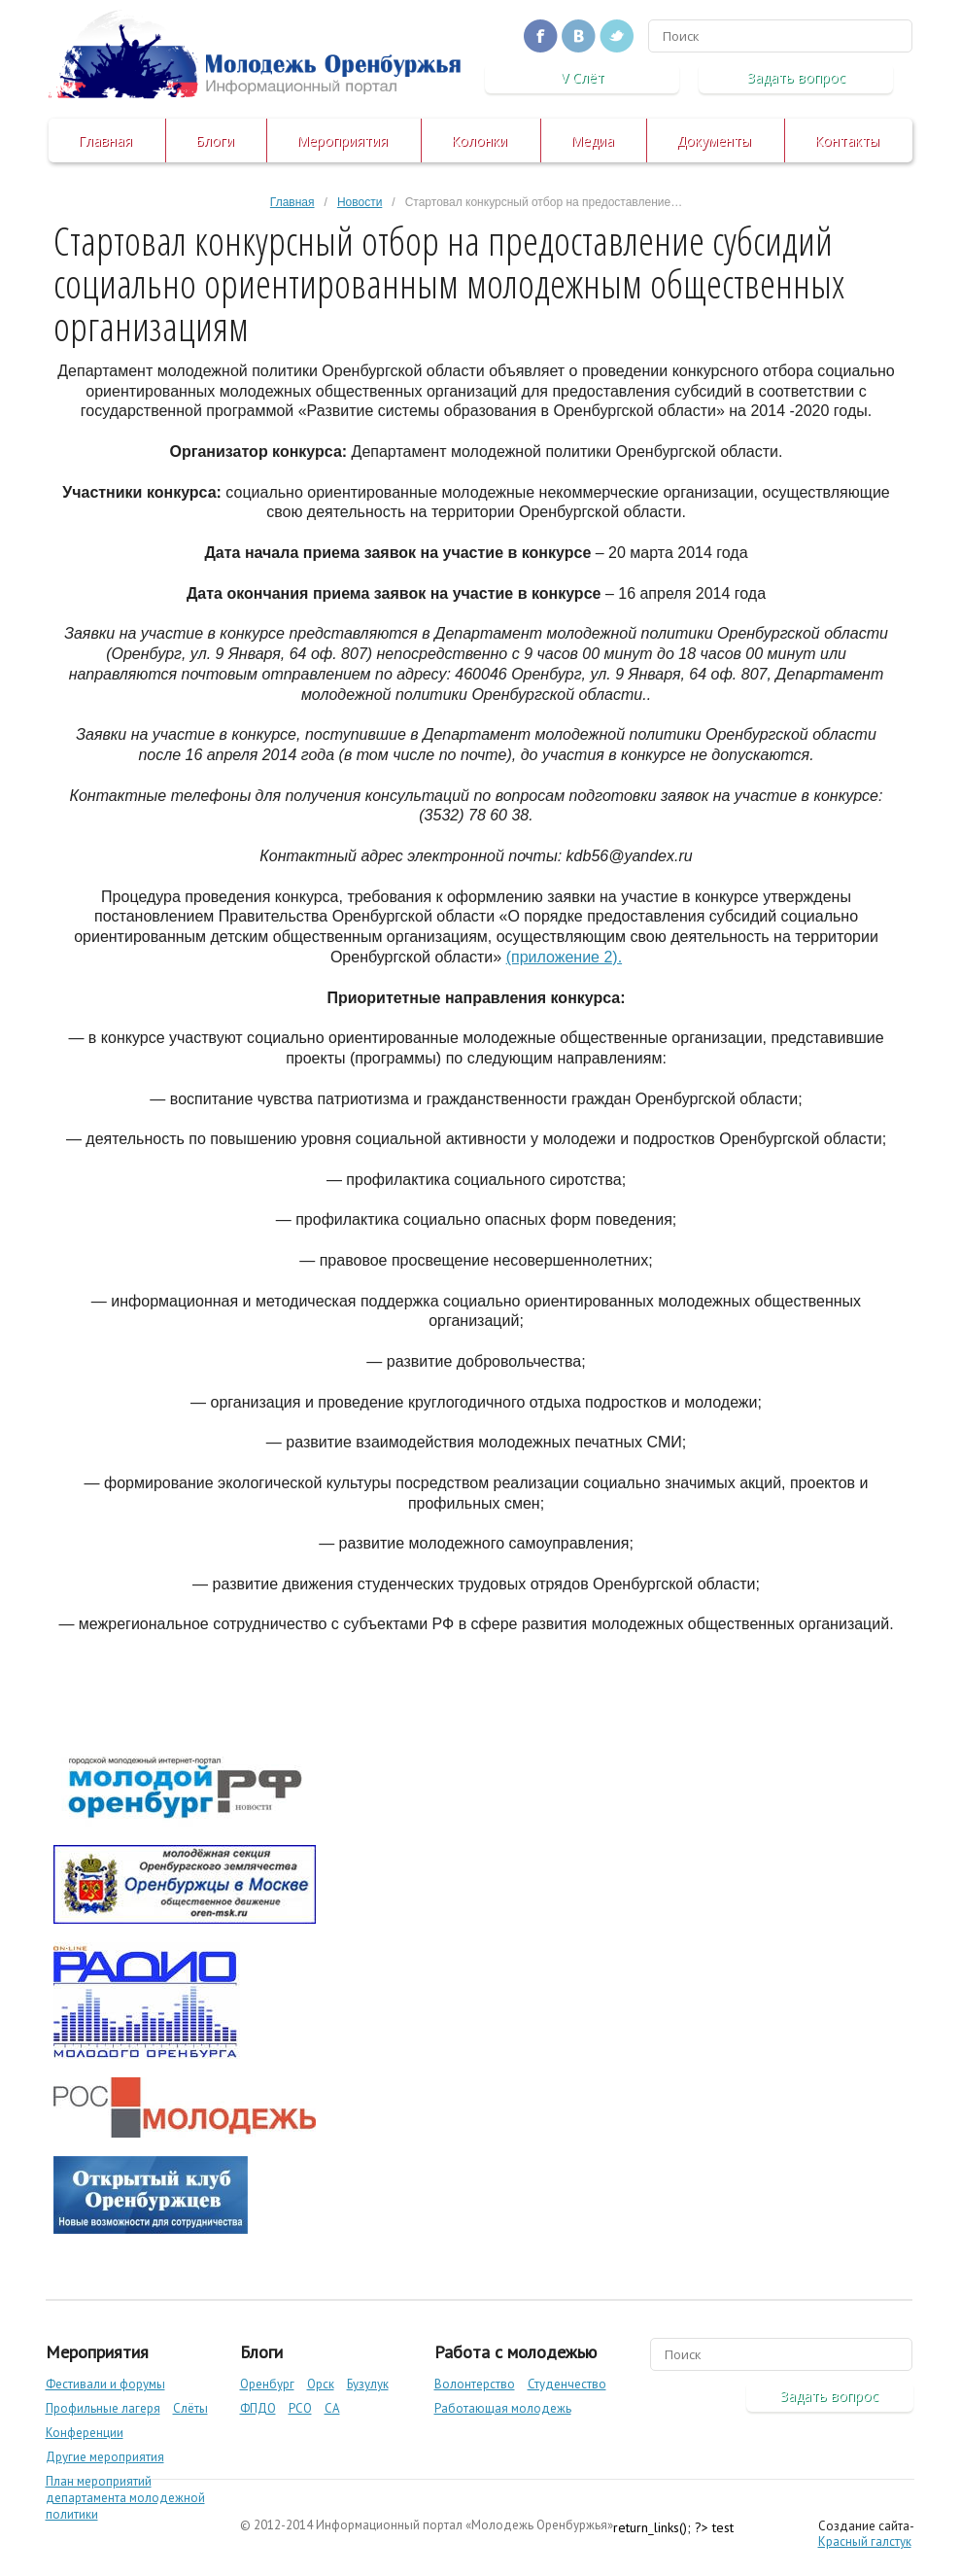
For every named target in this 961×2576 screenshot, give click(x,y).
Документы (713, 140)
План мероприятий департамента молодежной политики (125, 2498)
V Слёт (582, 77)
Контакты (846, 140)
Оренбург (267, 2384)
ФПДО (258, 2408)
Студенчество (567, 2384)
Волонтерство (474, 2384)
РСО (300, 2408)
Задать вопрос (796, 77)
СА (332, 2408)
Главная (105, 140)
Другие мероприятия (105, 2457)
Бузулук (368, 2384)
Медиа (592, 140)
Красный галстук (864, 2541)
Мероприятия (342, 140)
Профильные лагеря (103, 2408)
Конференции (84, 2432)
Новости (359, 202)
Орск (320, 2384)
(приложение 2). (564, 957)
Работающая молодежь (502, 2408)
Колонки (479, 140)
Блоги (214, 140)
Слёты (190, 2408)
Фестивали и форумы (105, 2384)
